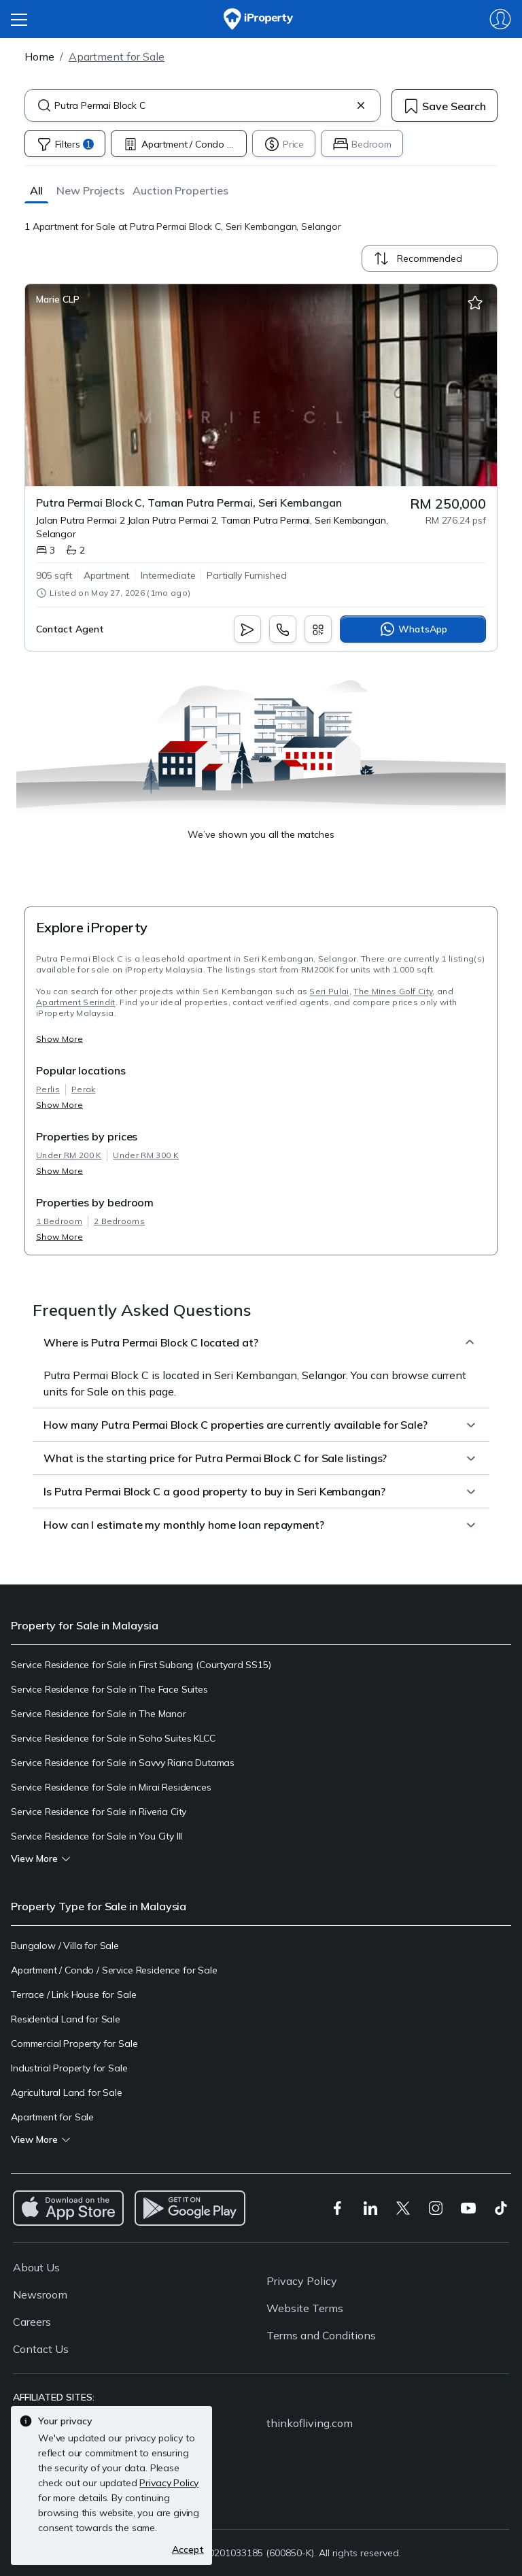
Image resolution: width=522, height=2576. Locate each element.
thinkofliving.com (309, 2423)
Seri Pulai (329, 991)
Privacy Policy (301, 2281)
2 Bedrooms (119, 1221)
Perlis (48, 1089)
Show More (59, 1039)
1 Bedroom (59, 1221)
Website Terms (304, 2308)
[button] (36, 190)
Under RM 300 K (145, 1155)
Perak (83, 1089)
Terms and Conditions (321, 2335)
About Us (36, 2267)
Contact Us (41, 2349)
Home (39, 56)
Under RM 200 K (68, 1155)
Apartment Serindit (76, 1002)
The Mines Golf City (392, 991)
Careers (32, 2321)
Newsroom (40, 2294)
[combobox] (202, 105)
